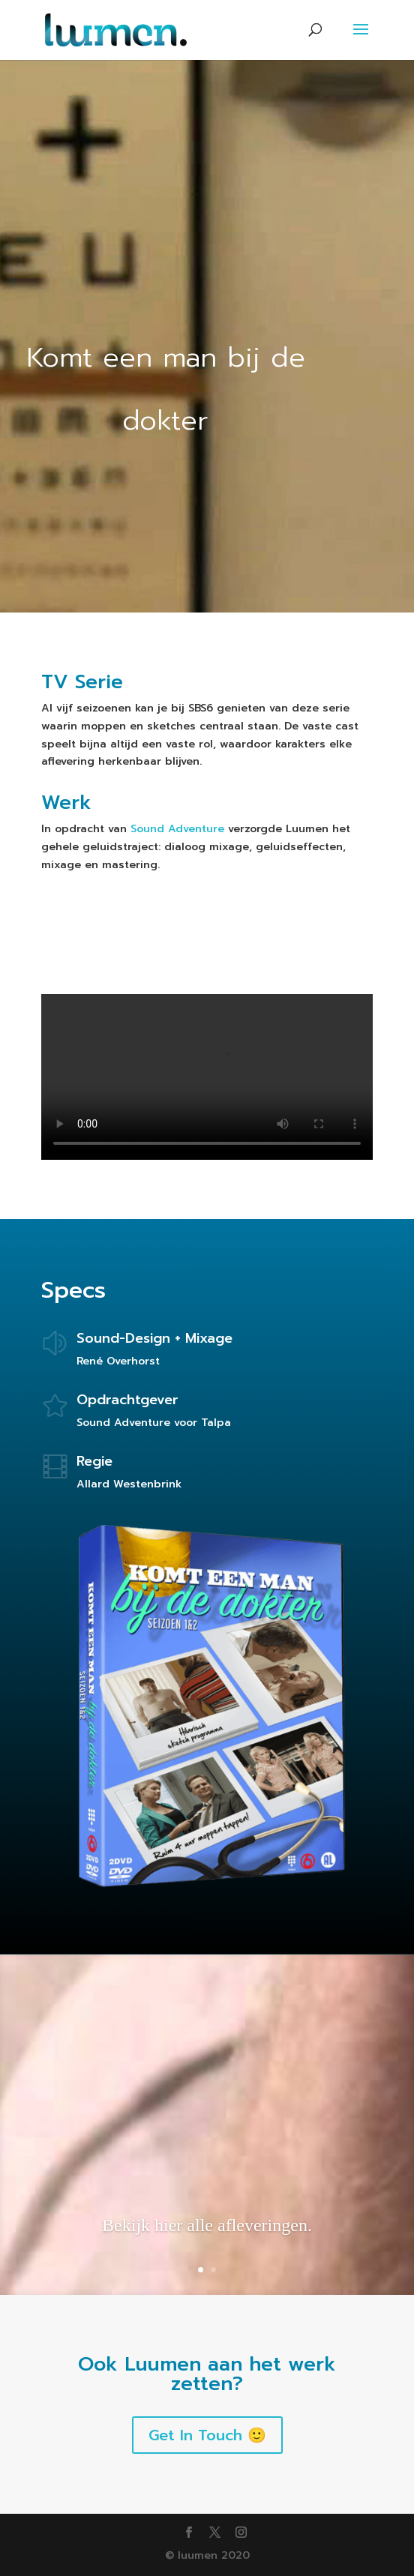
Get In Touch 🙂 (207, 2435)
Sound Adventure (177, 829)
